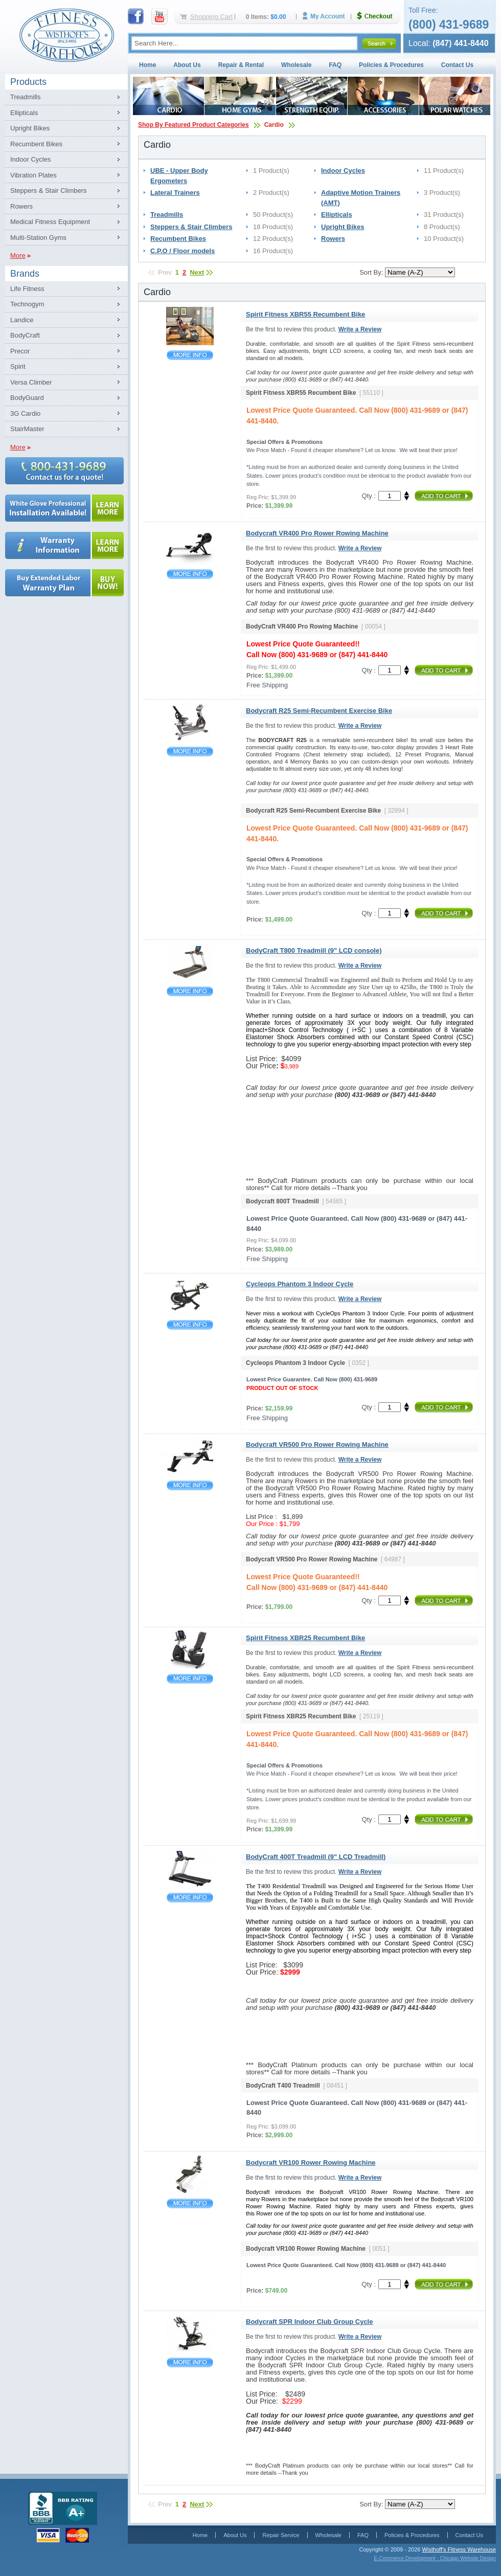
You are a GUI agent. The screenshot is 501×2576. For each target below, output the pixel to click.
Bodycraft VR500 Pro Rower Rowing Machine (190, 1485)
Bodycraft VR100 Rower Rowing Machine (190, 2203)
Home (147, 65)
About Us (186, 65)
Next (197, 272)
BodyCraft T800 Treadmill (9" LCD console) (190, 991)
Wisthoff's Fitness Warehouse (459, 2549)
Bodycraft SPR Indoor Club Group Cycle (190, 2362)
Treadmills (25, 97)
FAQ (335, 65)
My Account (327, 16)
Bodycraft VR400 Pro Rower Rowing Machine (190, 574)
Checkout (378, 16)
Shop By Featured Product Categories (193, 124)
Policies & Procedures (391, 65)
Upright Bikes (30, 128)
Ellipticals (24, 113)
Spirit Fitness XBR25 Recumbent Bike (190, 1679)
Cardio (274, 124)
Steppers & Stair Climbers (48, 190)
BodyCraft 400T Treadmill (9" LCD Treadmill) (190, 1897)
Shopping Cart (211, 16)
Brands (24, 273)
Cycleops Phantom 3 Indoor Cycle (190, 1325)
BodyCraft (25, 335)
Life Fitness (27, 289)
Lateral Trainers (175, 192)
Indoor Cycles (30, 159)
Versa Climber (31, 382)
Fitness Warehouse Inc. (66, 34)
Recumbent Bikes (36, 144)
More (18, 255)
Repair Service (280, 2535)
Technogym (27, 304)
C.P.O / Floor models (182, 251)
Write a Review (359, 329)
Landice (22, 320)
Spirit (18, 366)
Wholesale (296, 65)
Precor (20, 351)
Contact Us (457, 65)
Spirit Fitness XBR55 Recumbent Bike (190, 355)
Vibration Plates (33, 175)
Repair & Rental (241, 65)
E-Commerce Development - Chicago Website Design (435, 2558)
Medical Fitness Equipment (50, 222)
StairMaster (27, 429)
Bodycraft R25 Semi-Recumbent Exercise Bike (190, 751)
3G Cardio (25, 413)
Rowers (21, 206)
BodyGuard (27, 397)
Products (28, 82)
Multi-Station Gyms (38, 237)
